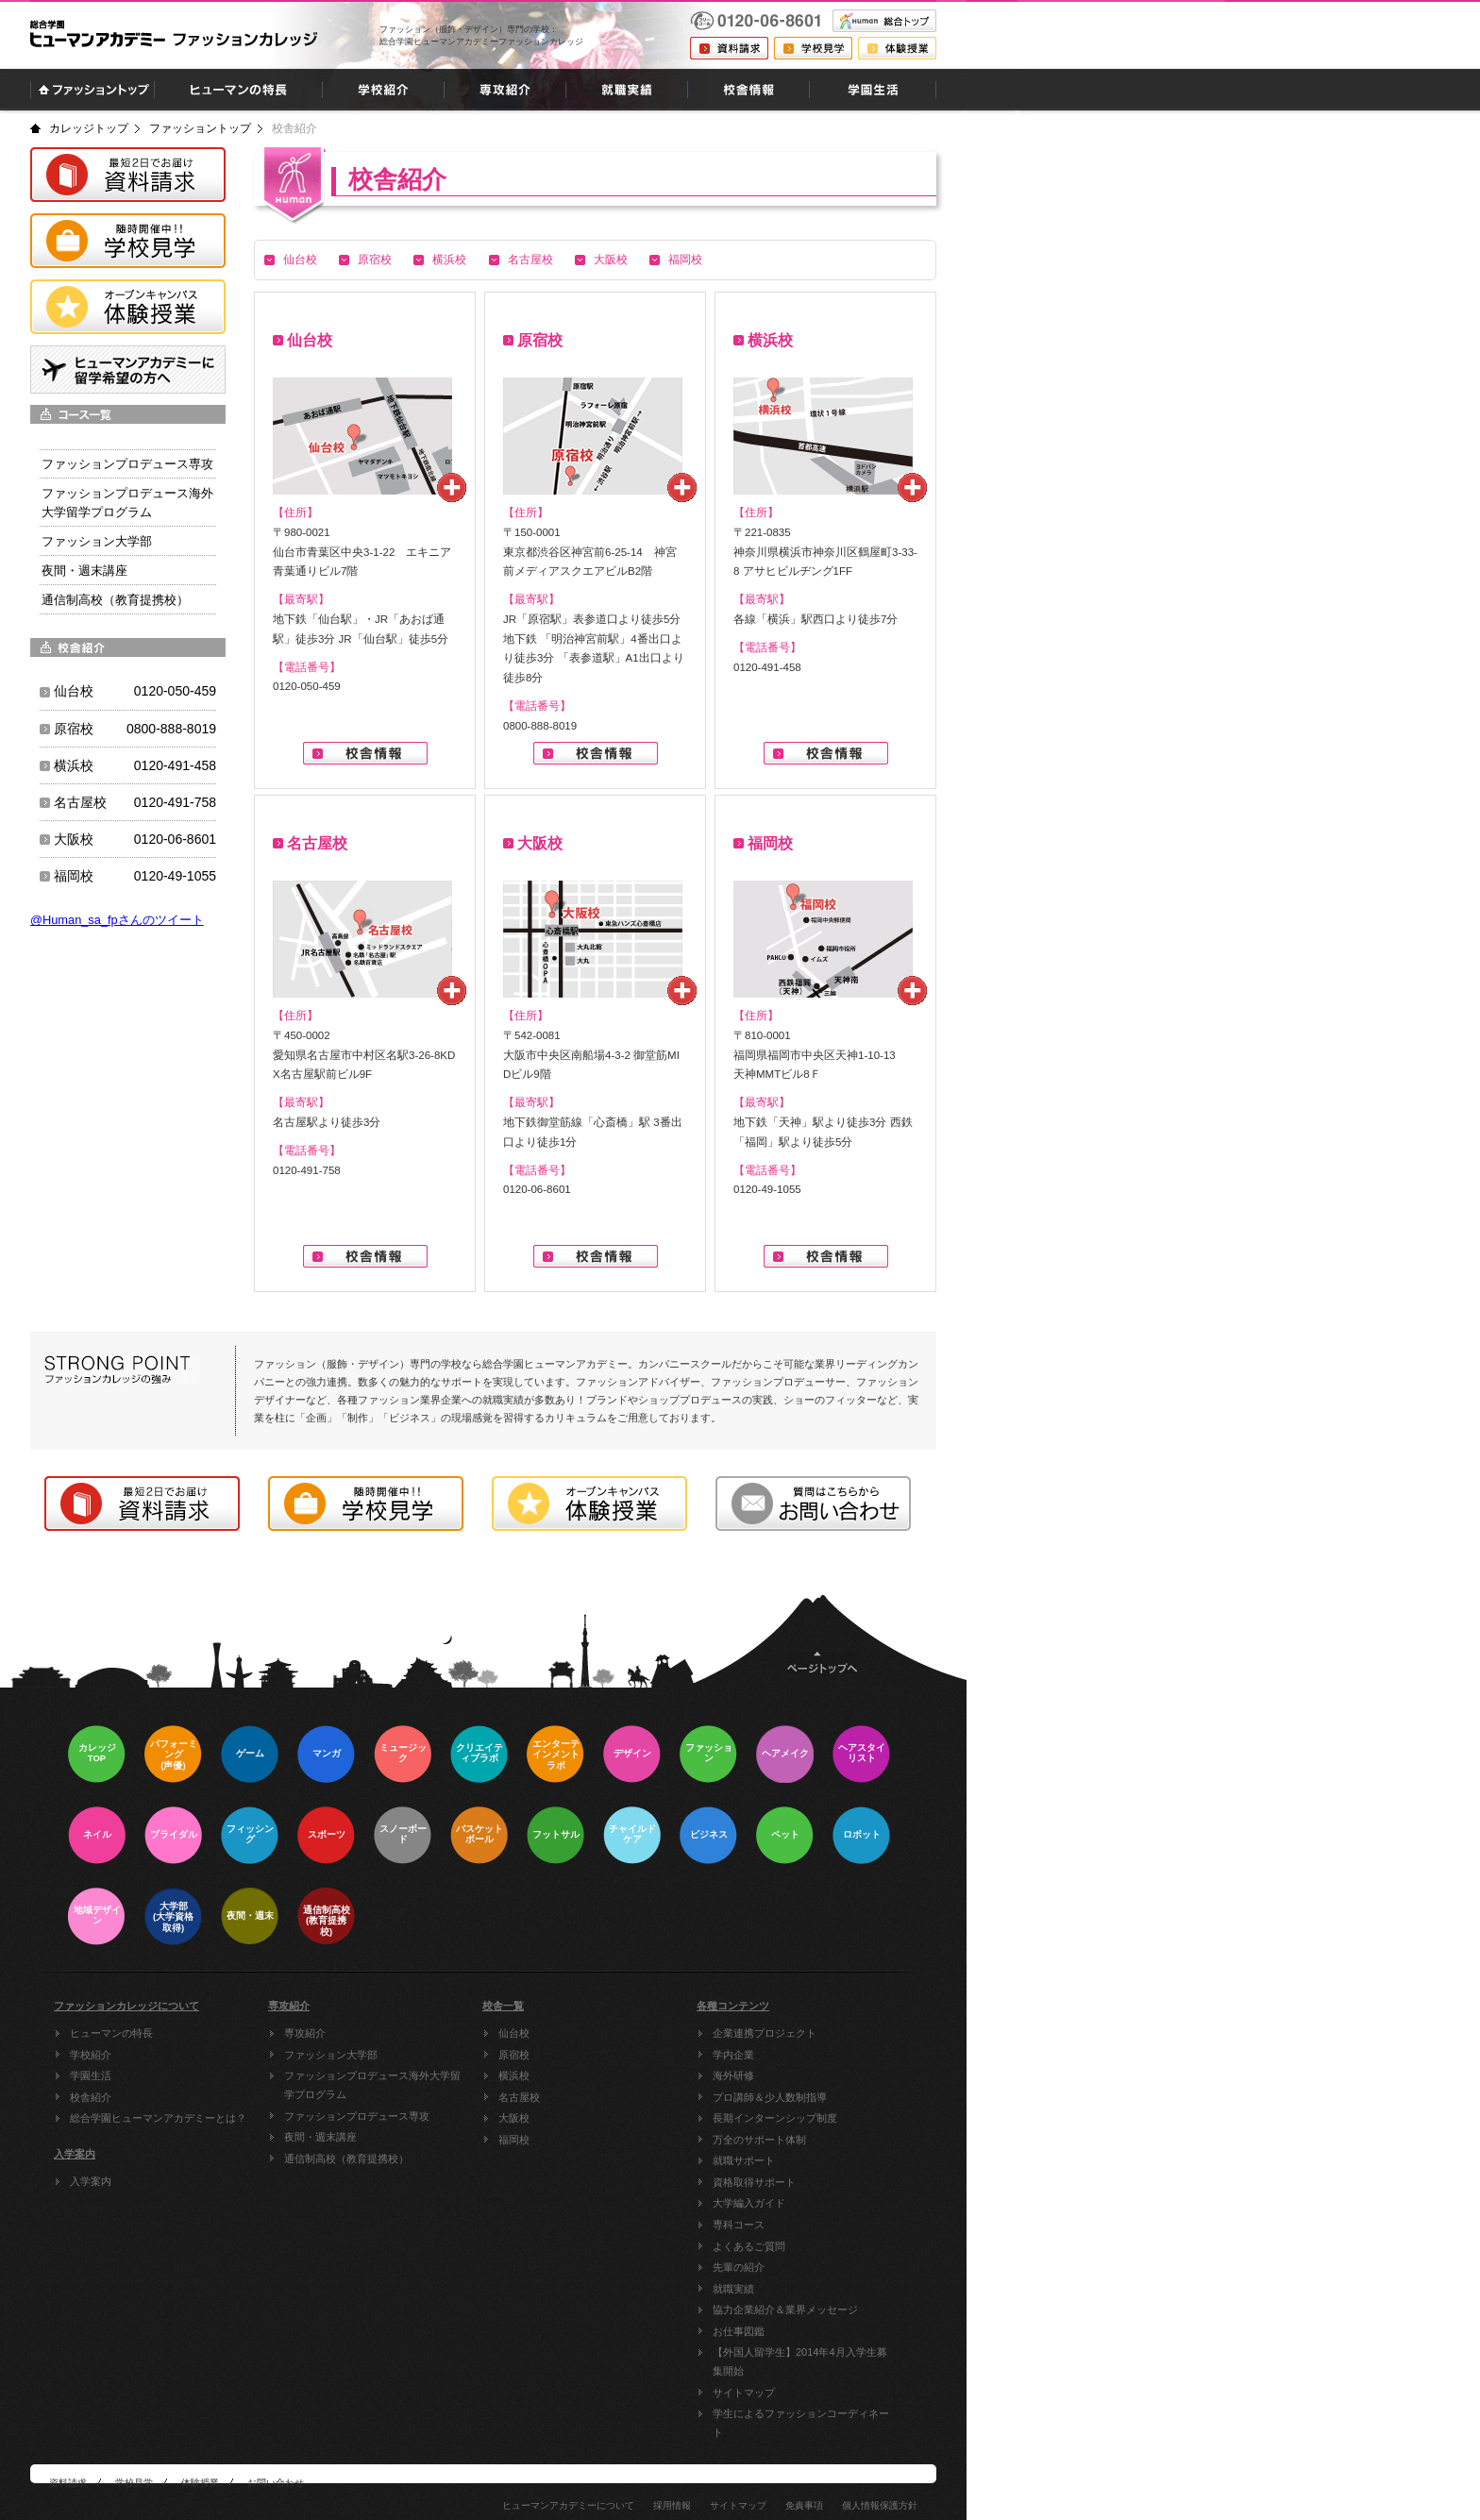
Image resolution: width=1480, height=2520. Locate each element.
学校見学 (134, 2483)
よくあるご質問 (749, 2246)
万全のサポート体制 (759, 2139)
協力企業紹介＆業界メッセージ (785, 2309)
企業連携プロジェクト (764, 2033)
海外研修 (733, 2075)
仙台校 (300, 259)
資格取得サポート (754, 2182)
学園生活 (90, 2075)
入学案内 (90, 2181)
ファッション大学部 (331, 2054)
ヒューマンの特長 (111, 2033)
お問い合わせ (275, 2483)
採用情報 (672, 2505)
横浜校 (449, 259)
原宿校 (375, 259)
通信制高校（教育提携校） (346, 2158)
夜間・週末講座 (320, 2136)
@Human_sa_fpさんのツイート (117, 920)
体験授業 (200, 2483)
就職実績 (733, 2288)
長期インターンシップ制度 (775, 2118)
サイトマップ (744, 2392)
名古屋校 (530, 259)
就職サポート (744, 2160)
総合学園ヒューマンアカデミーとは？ (158, 2118)
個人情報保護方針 (879, 2505)
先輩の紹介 (739, 2267)
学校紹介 (90, 2054)
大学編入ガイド (749, 2203)
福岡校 (685, 259)
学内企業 (733, 2054)
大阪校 (611, 259)
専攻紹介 (305, 2033)
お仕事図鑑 (739, 2331)
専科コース (739, 2224)
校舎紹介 (90, 2097)
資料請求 (68, 2483)
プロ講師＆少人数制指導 (770, 2097)
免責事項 (804, 2505)
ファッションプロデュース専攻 (356, 2116)
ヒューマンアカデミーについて (568, 2505)
